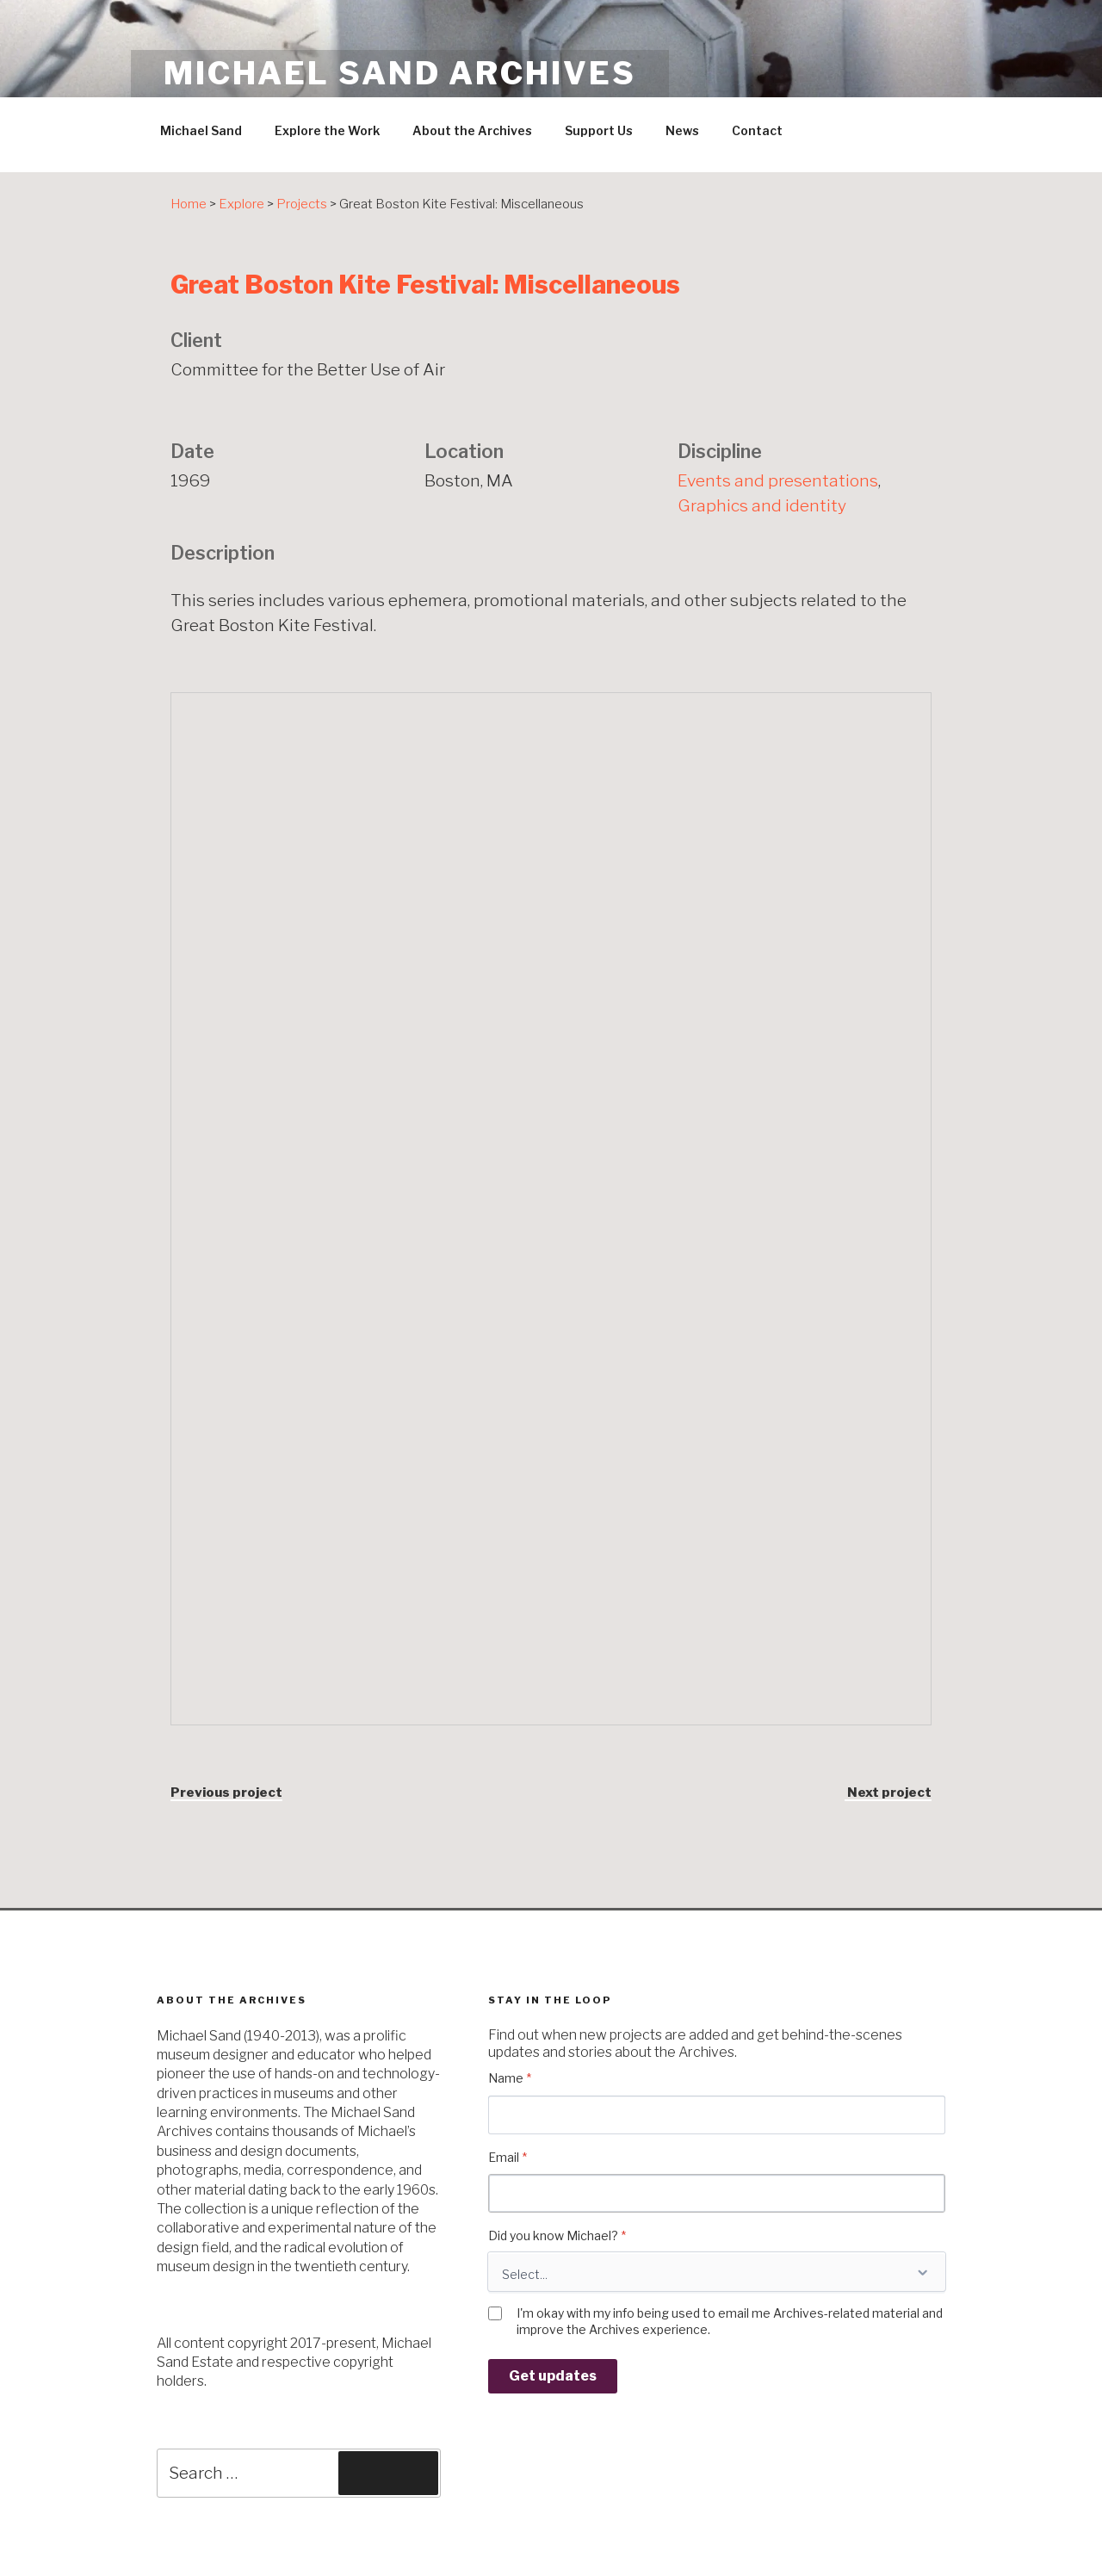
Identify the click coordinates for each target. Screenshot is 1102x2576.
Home (188, 204)
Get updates (553, 2376)
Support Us (599, 130)
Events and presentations (778, 480)
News (682, 130)
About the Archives (472, 130)
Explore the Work (327, 130)
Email (507, 2157)
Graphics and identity (762, 505)
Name (509, 2078)
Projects (301, 204)
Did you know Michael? (557, 2235)
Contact (757, 130)
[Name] (716, 2115)
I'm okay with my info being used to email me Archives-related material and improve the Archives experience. (730, 2321)
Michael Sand (201, 130)
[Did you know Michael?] (716, 2271)
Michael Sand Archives (399, 73)
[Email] (716, 2193)
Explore (241, 204)
